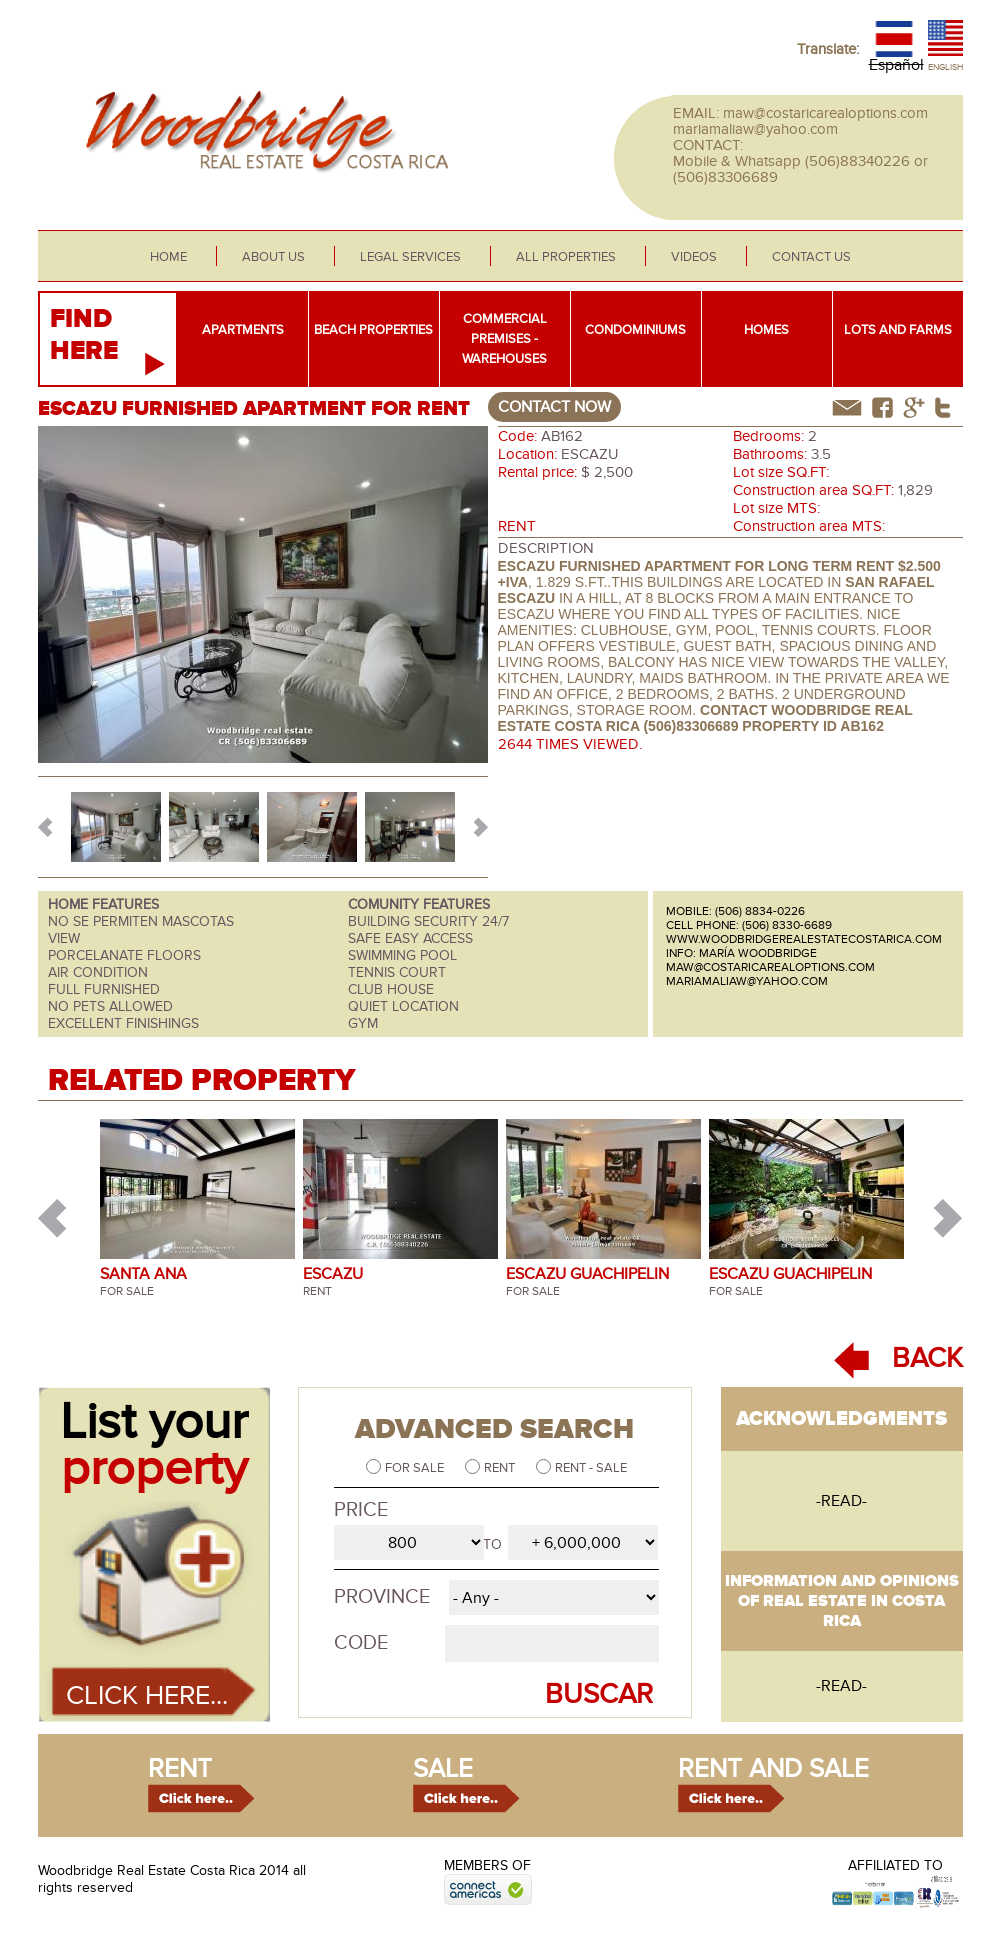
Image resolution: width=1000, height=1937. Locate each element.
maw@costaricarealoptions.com (825, 113)
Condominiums (635, 330)
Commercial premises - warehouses (504, 339)
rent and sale (773, 1769)
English (945, 67)
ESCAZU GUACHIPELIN (587, 1274)
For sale (416, 1468)
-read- (841, 1501)
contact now (554, 407)
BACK (927, 1358)
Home (168, 257)
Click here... (147, 1696)
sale (443, 1769)
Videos (694, 257)
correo (847, 408)
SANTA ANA (143, 1274)
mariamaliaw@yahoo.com (755, 129)
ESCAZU (333, 1274)
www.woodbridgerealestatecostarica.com (804, 939)
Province (382, 1597)
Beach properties (373, 330)
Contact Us (811, 257)
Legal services (410, 257)
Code (361, 1643)
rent (180, 1769)
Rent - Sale (591, 1468)
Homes (766, 330)
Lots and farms (898, 330)
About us (273, 257)
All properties (566, 257)
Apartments (243, 330)
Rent (501, 1468)
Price (361, 1510)
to (492, 1544)
